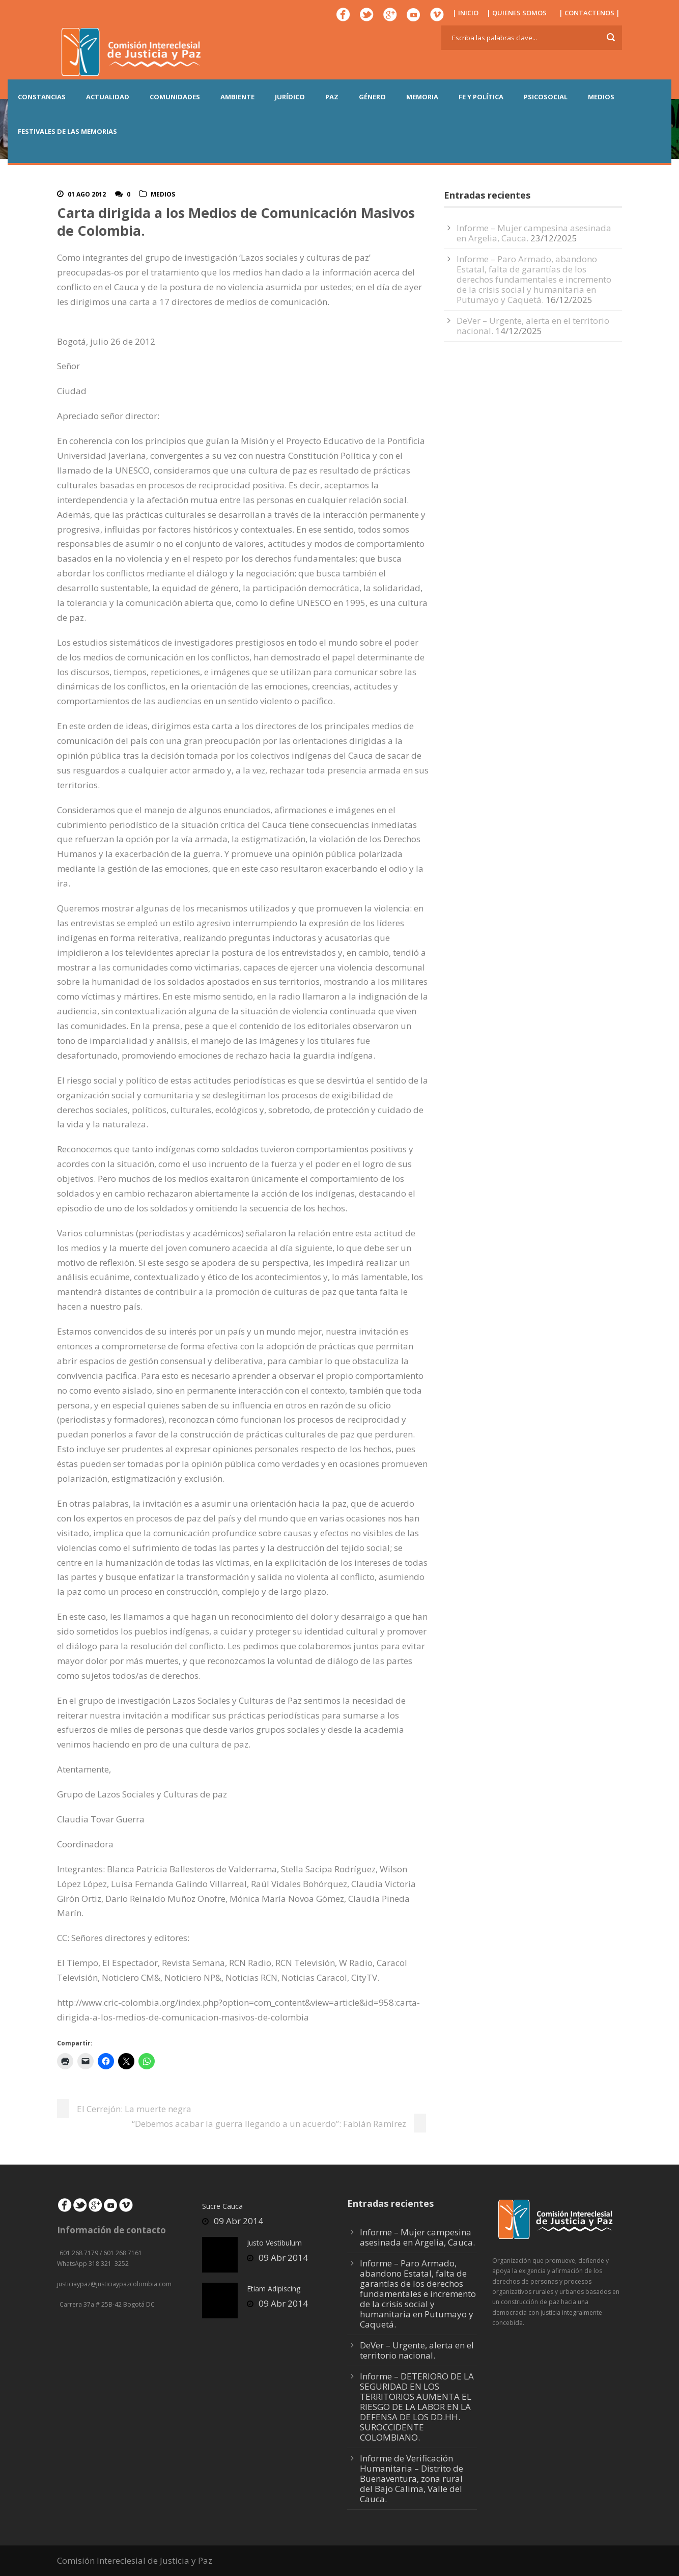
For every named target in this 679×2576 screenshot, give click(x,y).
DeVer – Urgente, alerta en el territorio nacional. (417, 2350)
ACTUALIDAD (107, 96)
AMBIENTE (237, 96)
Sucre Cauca (222, 2206)
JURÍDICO (290, 96)
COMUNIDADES (175, 96)
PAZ (331, 96)
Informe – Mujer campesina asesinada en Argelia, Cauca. (417, 2237)
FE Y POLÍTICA (481, 96)
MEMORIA (422, 96)
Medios (163, 194)
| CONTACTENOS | (589, 12)
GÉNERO (372, 96)
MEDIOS (601, 96)
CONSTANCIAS (42, 96)
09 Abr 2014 (238, 2221)
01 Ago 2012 (87, 194)
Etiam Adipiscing (273, 2288)
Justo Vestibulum (274, 2243)
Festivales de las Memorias (67, 131)
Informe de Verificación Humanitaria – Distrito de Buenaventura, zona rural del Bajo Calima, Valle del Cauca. (411, 2478)
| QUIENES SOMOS (517, 12)
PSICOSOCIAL (546, 96)
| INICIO (465, 12)
